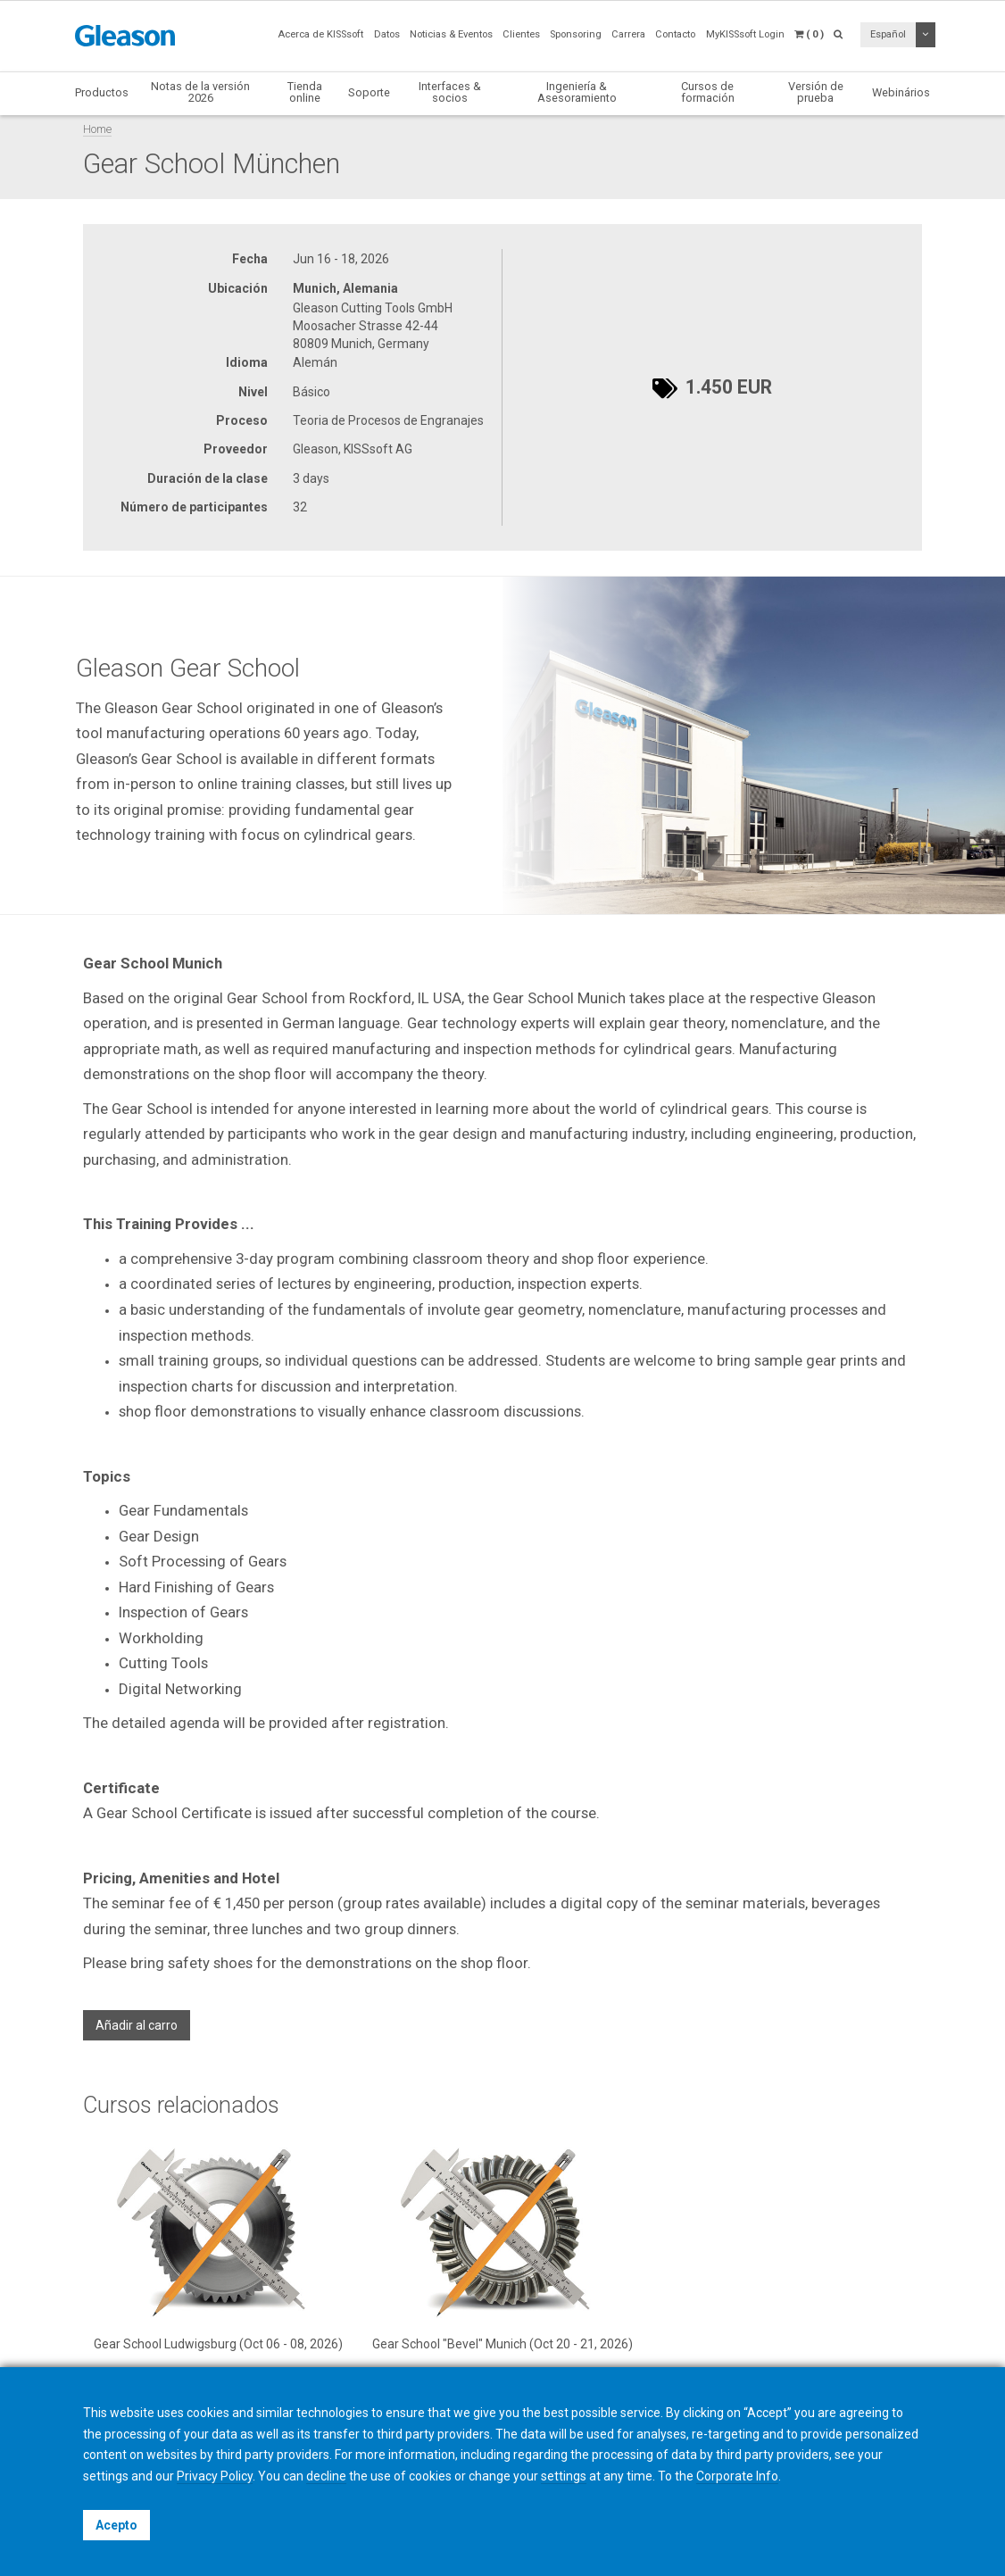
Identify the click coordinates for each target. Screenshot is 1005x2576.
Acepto (116, 2525)
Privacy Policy (215, 2476)
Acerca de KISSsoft (320, 34)
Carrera (628, 34)
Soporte (369, 92)
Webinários (901, 92)
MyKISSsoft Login (745, 34)
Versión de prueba (815, 91)
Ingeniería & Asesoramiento (577, 91)
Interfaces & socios (450, 91)
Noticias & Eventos (451, 34)
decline (326, 2476)
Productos (102, 92)
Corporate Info (737, 2476)
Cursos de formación (708, 91)
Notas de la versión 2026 (200, 91)
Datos (387, 34)
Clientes (521, 34)
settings (563, 2476)
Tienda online (304, 91)
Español (888, 34)
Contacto (675, 34)
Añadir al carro (137, 2025)
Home (97, 129)
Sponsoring (576, 34)
